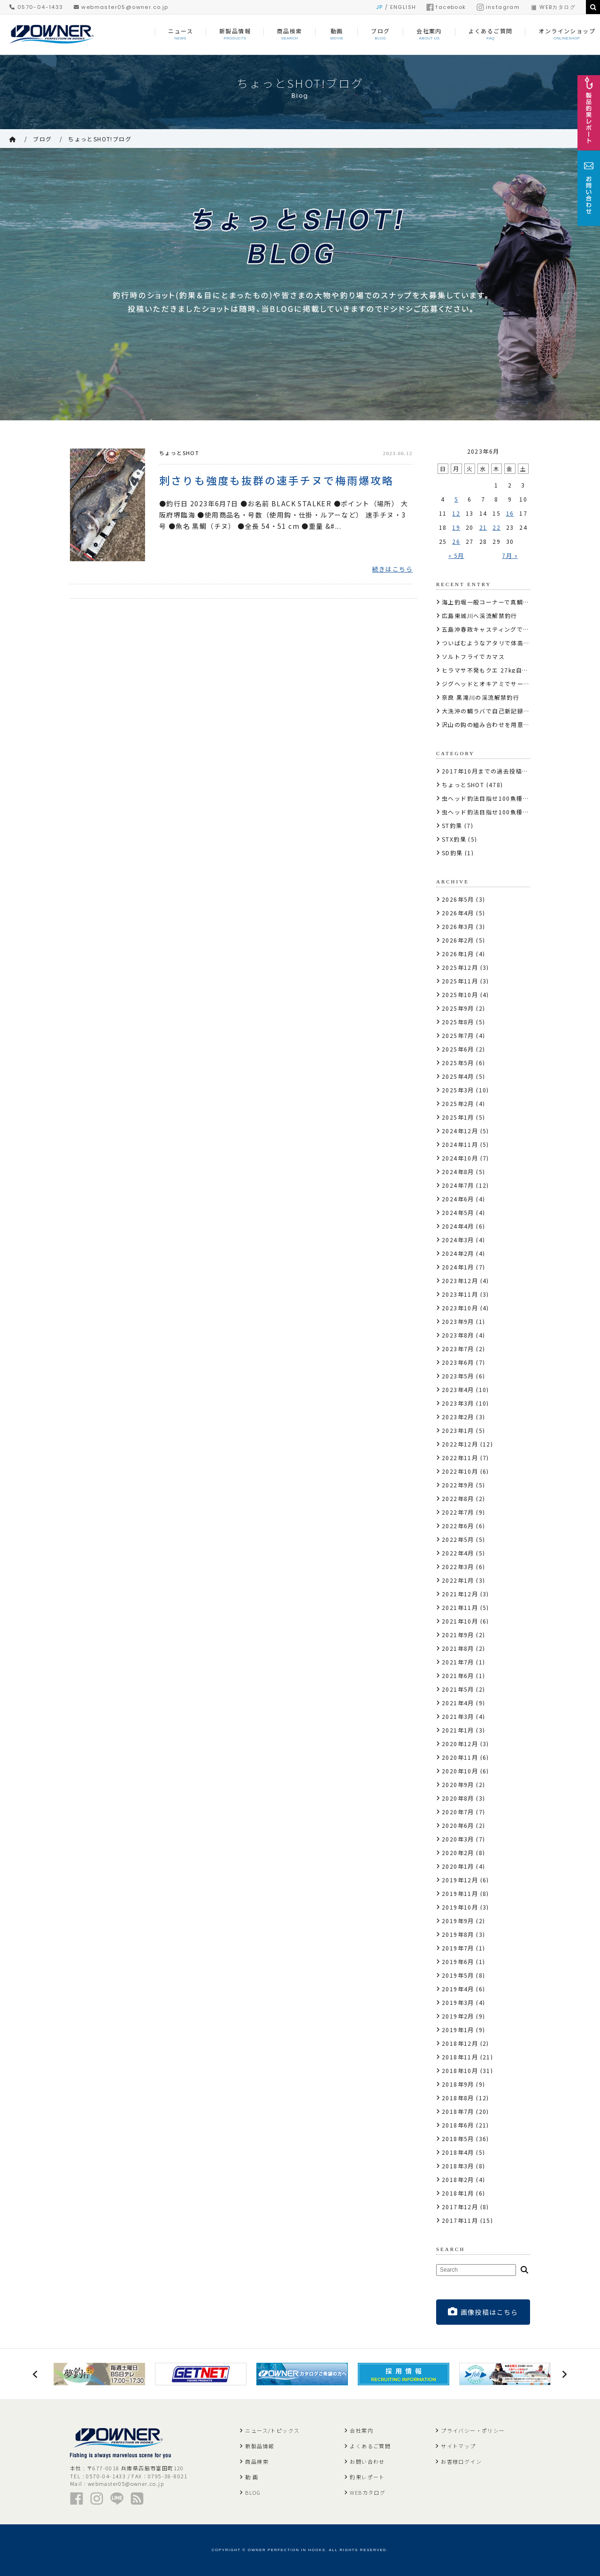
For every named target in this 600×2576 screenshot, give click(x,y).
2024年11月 (460, 1144)
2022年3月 (458, 1566)
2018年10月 (460, 2070)
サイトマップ (458, 2446)
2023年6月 (458, 1362)
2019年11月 (460, 1893)
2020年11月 (460, 1757)
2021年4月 (458, 1703)
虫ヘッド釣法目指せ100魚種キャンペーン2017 (509, 798)
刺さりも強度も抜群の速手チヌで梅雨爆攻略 (276, 479)
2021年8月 (458, 1648)
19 (456, 527)
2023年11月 (460, 1294)
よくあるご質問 (370, 2446)
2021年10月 (460, 1621)
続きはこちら (392, 569)
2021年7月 (458, 1662)
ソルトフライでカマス (473, 656)
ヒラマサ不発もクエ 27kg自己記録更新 (498, 670)
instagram (498, 7)
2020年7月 (458, 1812)
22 (496, 527)
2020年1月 (458, 1866)
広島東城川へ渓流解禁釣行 (479, 615)
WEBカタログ (553, 7)
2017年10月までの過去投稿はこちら (494, 771)
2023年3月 (458, 1403)
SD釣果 (452, 853)
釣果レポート (367, 2477)
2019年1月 (458, 2030)
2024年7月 (458, 1185)
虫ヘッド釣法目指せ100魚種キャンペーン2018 (509, 812)
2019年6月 (458, 1961)
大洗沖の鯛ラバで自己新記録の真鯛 (492, 711)
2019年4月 (458, 1989)
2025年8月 (458, 1022)
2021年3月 (458, 1716)
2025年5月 (458, 1063)
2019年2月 (458, 2016)
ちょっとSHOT (179, 452)
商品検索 (257, 2461)
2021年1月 (458, 1730)
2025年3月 (458, 1090)
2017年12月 (460, 2207)
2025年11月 (460, 981)
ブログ (42, 139)
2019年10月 (460, 1907)
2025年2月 (458, 1103)
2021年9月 (458, 1635)
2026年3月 (458, 926)
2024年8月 (458, 1172)
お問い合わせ (367, 2461)
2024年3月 (458, 1240)
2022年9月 (458, 1485)
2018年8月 (458, 2098)
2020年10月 (460, 1771)
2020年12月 (460, 1744)
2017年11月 (460, 2220)
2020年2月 (458, 1853)
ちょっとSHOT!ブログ (99, 139)
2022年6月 (458, 1526)
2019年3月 (458, 2002)
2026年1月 (458, 954)
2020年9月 (458, 1784)
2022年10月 (460, 1471)
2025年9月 (458, 1008)
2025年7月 (458, 1035)
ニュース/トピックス (272, 2430)
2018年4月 (458, 2152)
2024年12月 (460, 1131)
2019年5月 (458, 1975)
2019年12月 (460, 1880)
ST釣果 (452, 825)
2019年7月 (458, 1948)
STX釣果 (454, 839)
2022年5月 (458, 1539)
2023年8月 (458, 1335)
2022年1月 (458, 1580)
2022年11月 (460, 1458)
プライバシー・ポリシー (473, 2430)
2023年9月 (458, 1321)
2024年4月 (458, 1226)
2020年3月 (458, 1839)
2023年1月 (458, 1430)
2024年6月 (458, 1199)
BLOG (253, 2492)
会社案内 (361, 2430)
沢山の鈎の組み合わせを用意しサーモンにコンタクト (517, 724)
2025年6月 (458, 1049)
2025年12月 (460, 967)
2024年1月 (458, 1267)
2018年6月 (458, 2125)
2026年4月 (458, 913)
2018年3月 (458, 2166)
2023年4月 (458, 1389)
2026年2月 (458, 940)
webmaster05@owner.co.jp (121, 7)
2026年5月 (458, 899)
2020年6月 (458, 1825)
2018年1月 (458, 2193)
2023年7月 (458, 1349)
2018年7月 (458, 2111)
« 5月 (456, 555)
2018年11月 (460, 2057)
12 (456, 513)
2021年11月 (460, 1607)
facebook (446, 7)
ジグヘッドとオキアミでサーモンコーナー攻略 (508, 684)
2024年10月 (460, 1158)
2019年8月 (458, 1934)
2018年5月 (458, 2139)
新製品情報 (259, 2446)
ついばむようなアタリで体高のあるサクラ (502, 643)
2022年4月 (458, 1553)
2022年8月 (458, 1498)
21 (483, 527)
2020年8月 (458, 1798)
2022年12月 (460, 1444)
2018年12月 (460, 2043)
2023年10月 (460, 1308)
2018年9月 (458, 2084)
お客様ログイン (461, 2461)
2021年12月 (460, 1594)
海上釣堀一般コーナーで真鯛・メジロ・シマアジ (511, 602)
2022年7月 (458, 1512)
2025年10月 (460, 994)
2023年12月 (460, 1280)
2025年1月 (458, 1117)
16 (510, 513)
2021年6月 (458, 1675)
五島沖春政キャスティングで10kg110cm (501, 629)
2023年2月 (458, 1417)
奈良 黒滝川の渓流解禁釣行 (480, 697)
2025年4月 (458, 1076)
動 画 (251, 2477)
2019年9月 (458, 1921)
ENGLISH (403, 7)
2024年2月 (458, 1253)
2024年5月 (458, 1212)
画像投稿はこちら (483, 2312)
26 (456, 541)
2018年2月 (458, 2179)
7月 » (510, 555)
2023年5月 (458, 1376)
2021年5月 (458, 1689)
